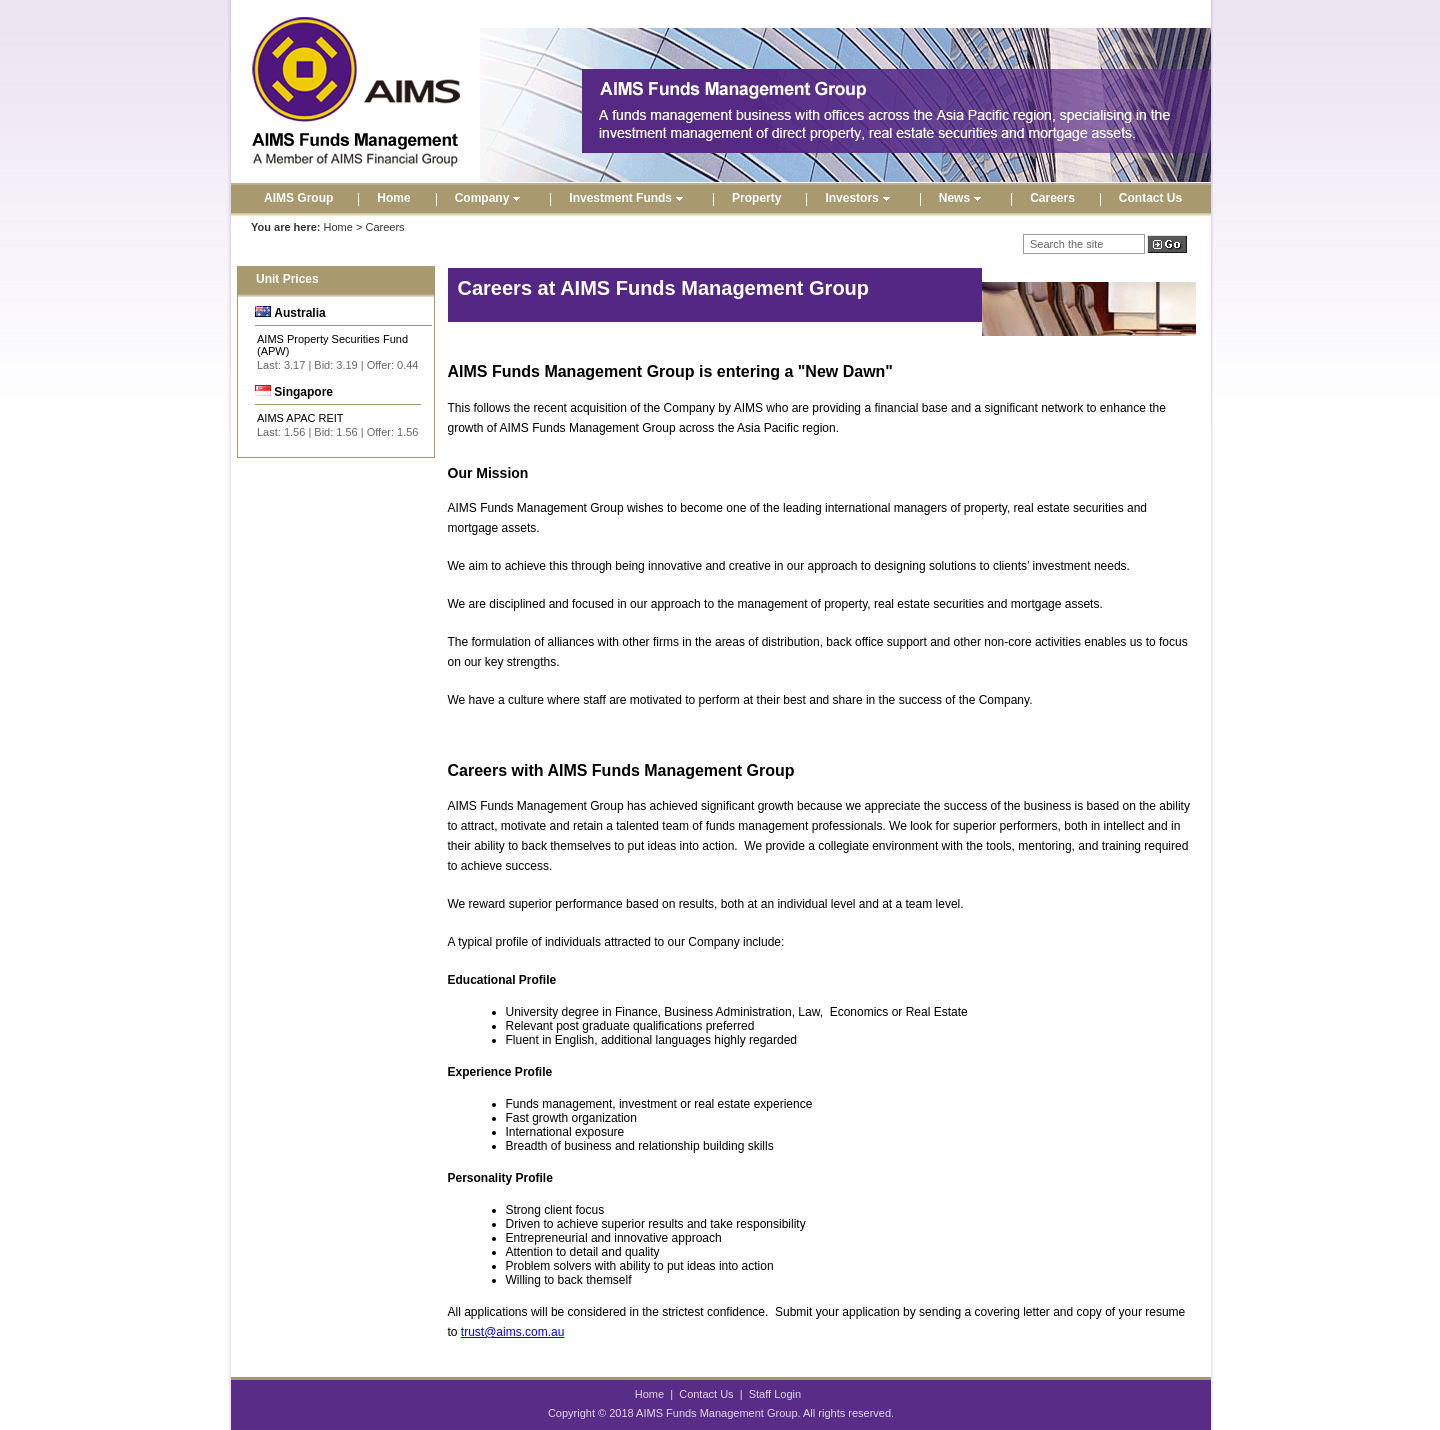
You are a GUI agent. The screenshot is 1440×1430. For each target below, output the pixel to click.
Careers (1052, 198)
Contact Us (1150, 198)
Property (756, 198)
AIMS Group (298, 198)
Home (393, 198)
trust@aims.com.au (513, 1332)
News (962, 198)
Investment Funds (628, 198)
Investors (859, 198)
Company (490, 198)
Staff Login (775, 1394)
